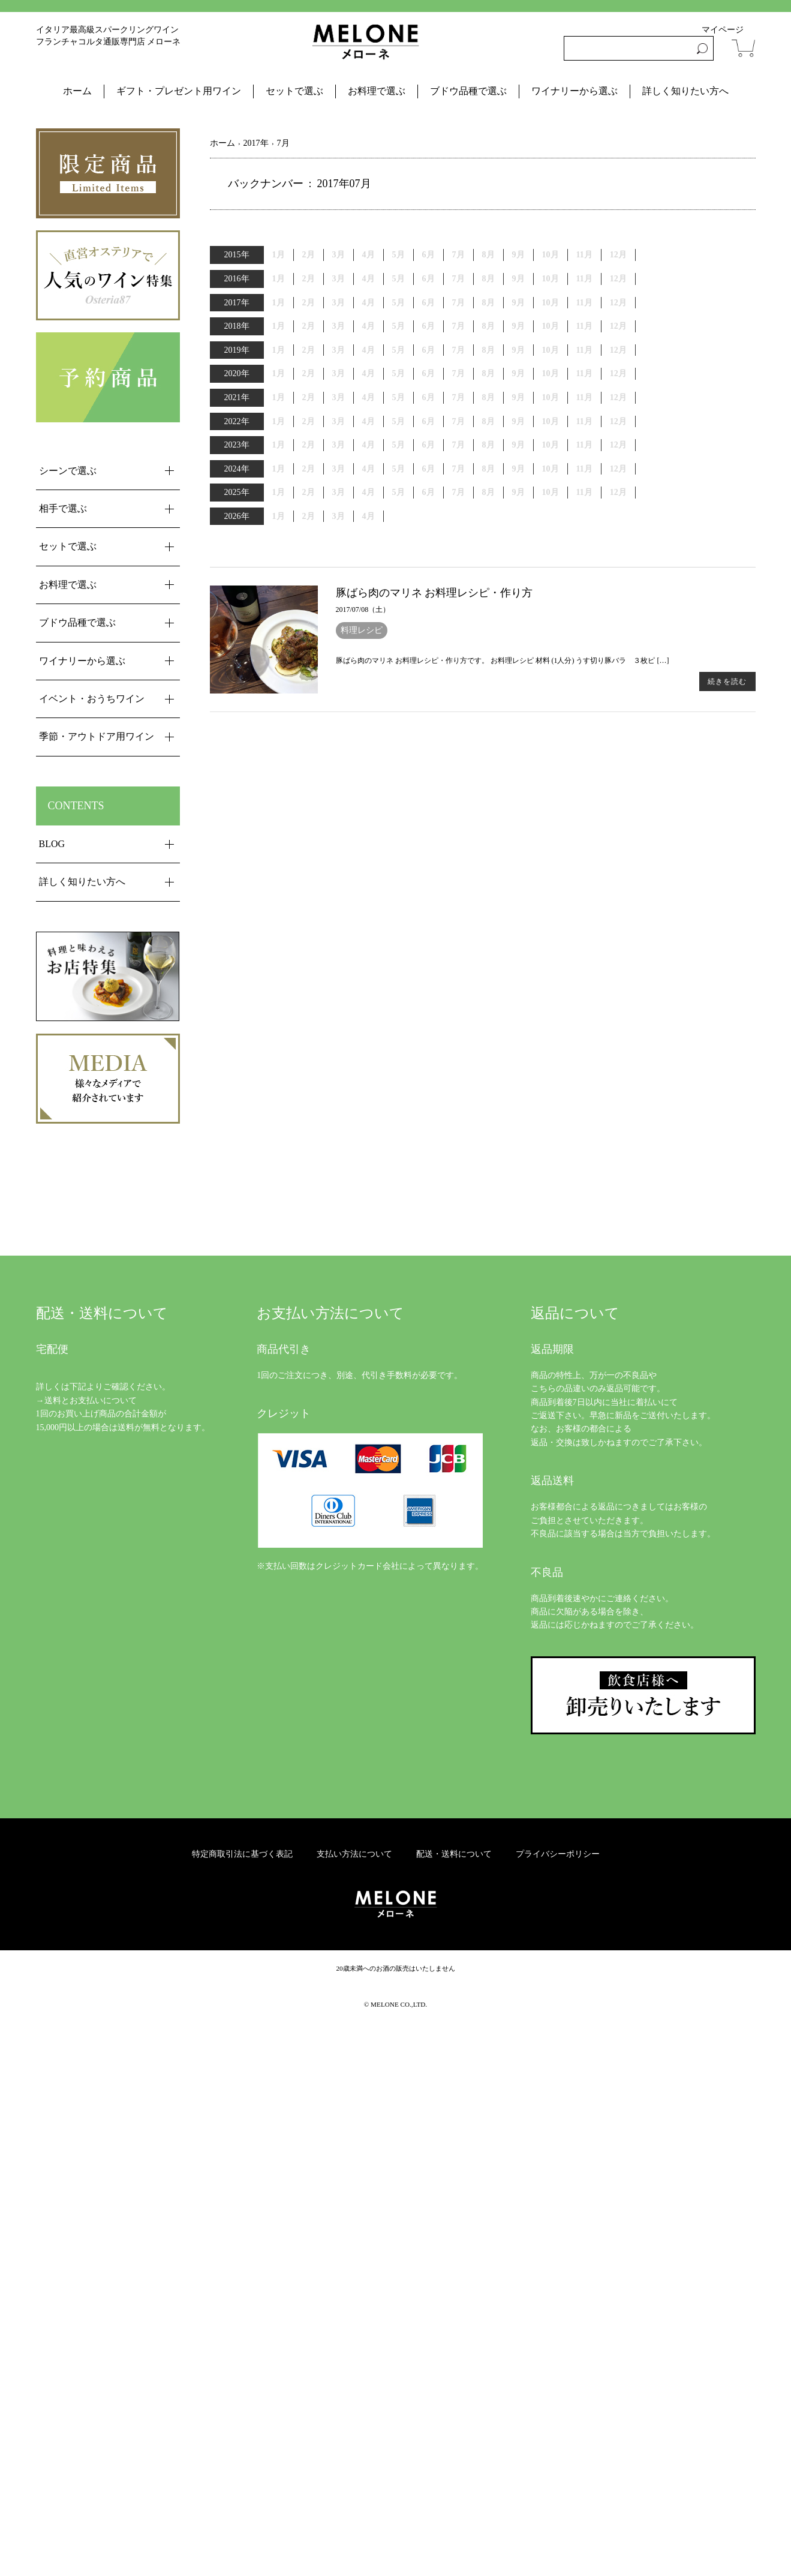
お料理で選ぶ (376, 91)
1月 (278, 350)
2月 (308, 397)
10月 (550, 278)
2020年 (236, 373)
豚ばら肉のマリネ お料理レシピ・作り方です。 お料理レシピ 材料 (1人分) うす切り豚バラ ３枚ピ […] (502, 660)
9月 (518, 302)
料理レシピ (362, 630)
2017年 (236, 302)
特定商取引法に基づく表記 (242, 1854)
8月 (488, 254)
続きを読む (727, 681)
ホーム (77, 91)
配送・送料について (454, 1854)
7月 (458, 302)
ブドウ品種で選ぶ (468, 91)
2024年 (236, 468)
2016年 (236, 278)
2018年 (236, 326)
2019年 (236, 350)
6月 (428, 278)
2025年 (236, 492)
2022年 (236, 421)
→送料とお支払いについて (86, 1400)
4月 (368, 278)
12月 (618, 278)
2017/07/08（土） (363, 609)
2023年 (236, 444)
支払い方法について (354, 1854)
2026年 (236, 516)
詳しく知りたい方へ (685, 91)
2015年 (236, 254)
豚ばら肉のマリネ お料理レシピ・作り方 (434, 593)
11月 (584, 350)
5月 (398, 278)
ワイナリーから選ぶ (574, 91)
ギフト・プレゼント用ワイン (178, 91)
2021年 (236, 397)
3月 (338, 278)
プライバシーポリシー (558, 1854)
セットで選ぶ (294, 91)
